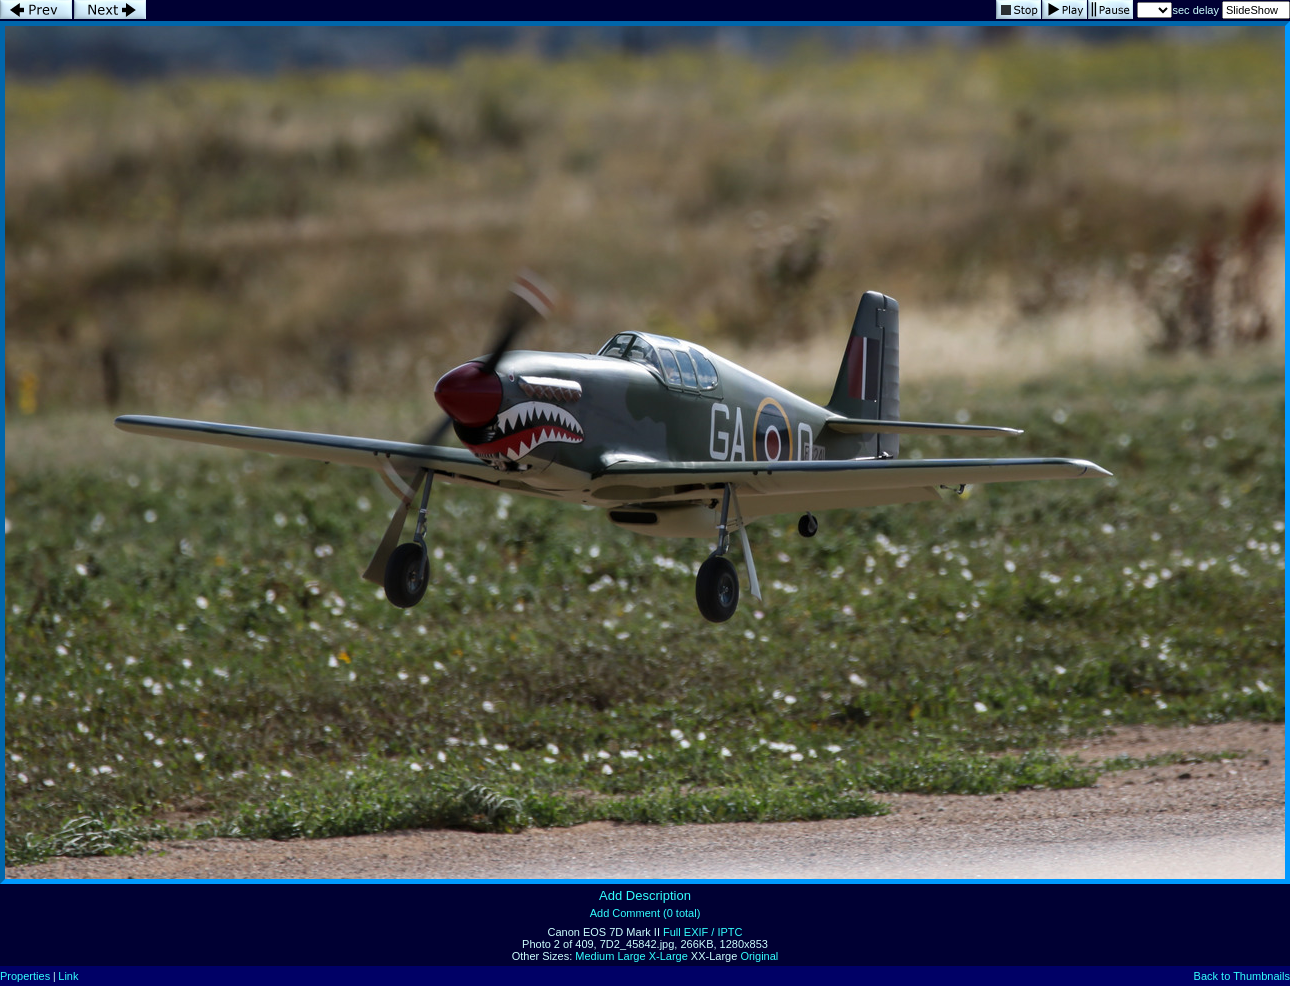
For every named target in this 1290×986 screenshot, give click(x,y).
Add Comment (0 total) (645, 913)
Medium (594, 956)
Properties (25, 976)
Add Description (645, 895)
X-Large (668, 956)
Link (68, 976)
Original (759, 956)
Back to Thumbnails (1242, 976)
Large (631, 956)
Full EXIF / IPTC (702, 932)
